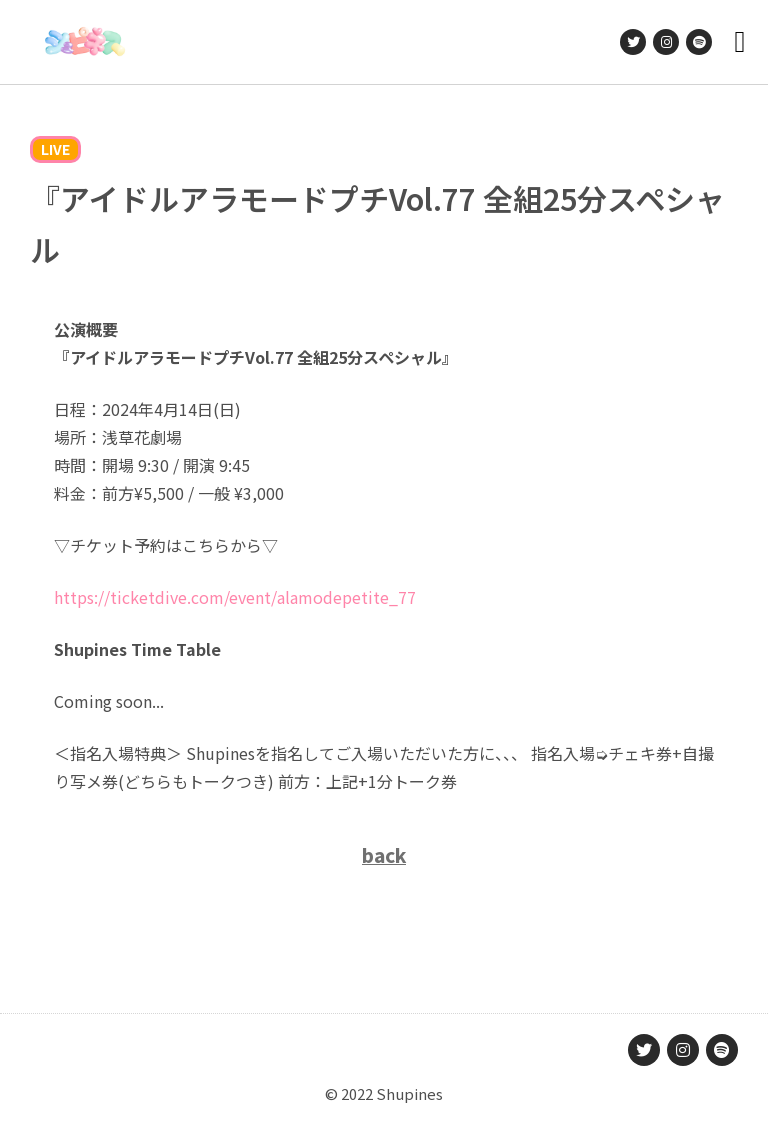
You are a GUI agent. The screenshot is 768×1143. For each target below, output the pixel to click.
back (384, 854)
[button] (740, 42)
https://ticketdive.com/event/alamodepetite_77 (235, 597)
